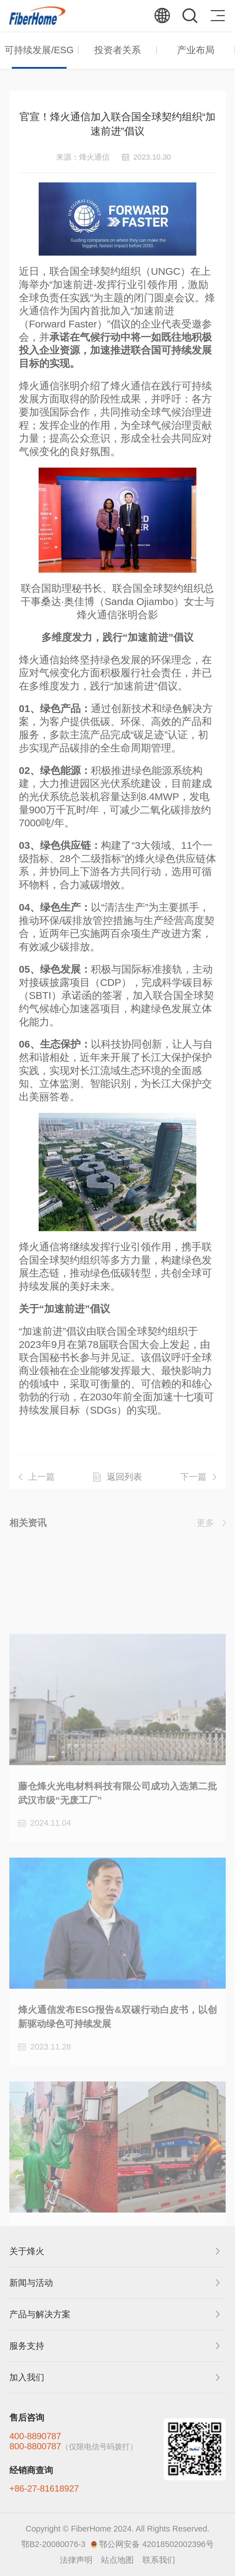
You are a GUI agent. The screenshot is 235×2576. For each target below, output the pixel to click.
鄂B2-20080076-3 (53, 2544)
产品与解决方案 (40, 2314)
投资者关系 (117, 50)
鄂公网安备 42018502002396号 (156, 2544)
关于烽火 (26, 2251)
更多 (205, 1528)
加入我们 (26, 2377)
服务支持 (26, 2346)
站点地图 (117, 2559)
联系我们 (158, 2559)
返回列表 (124, 1489)
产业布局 (195, 50)
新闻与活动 (31, 2283)
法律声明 (76, 2559)
